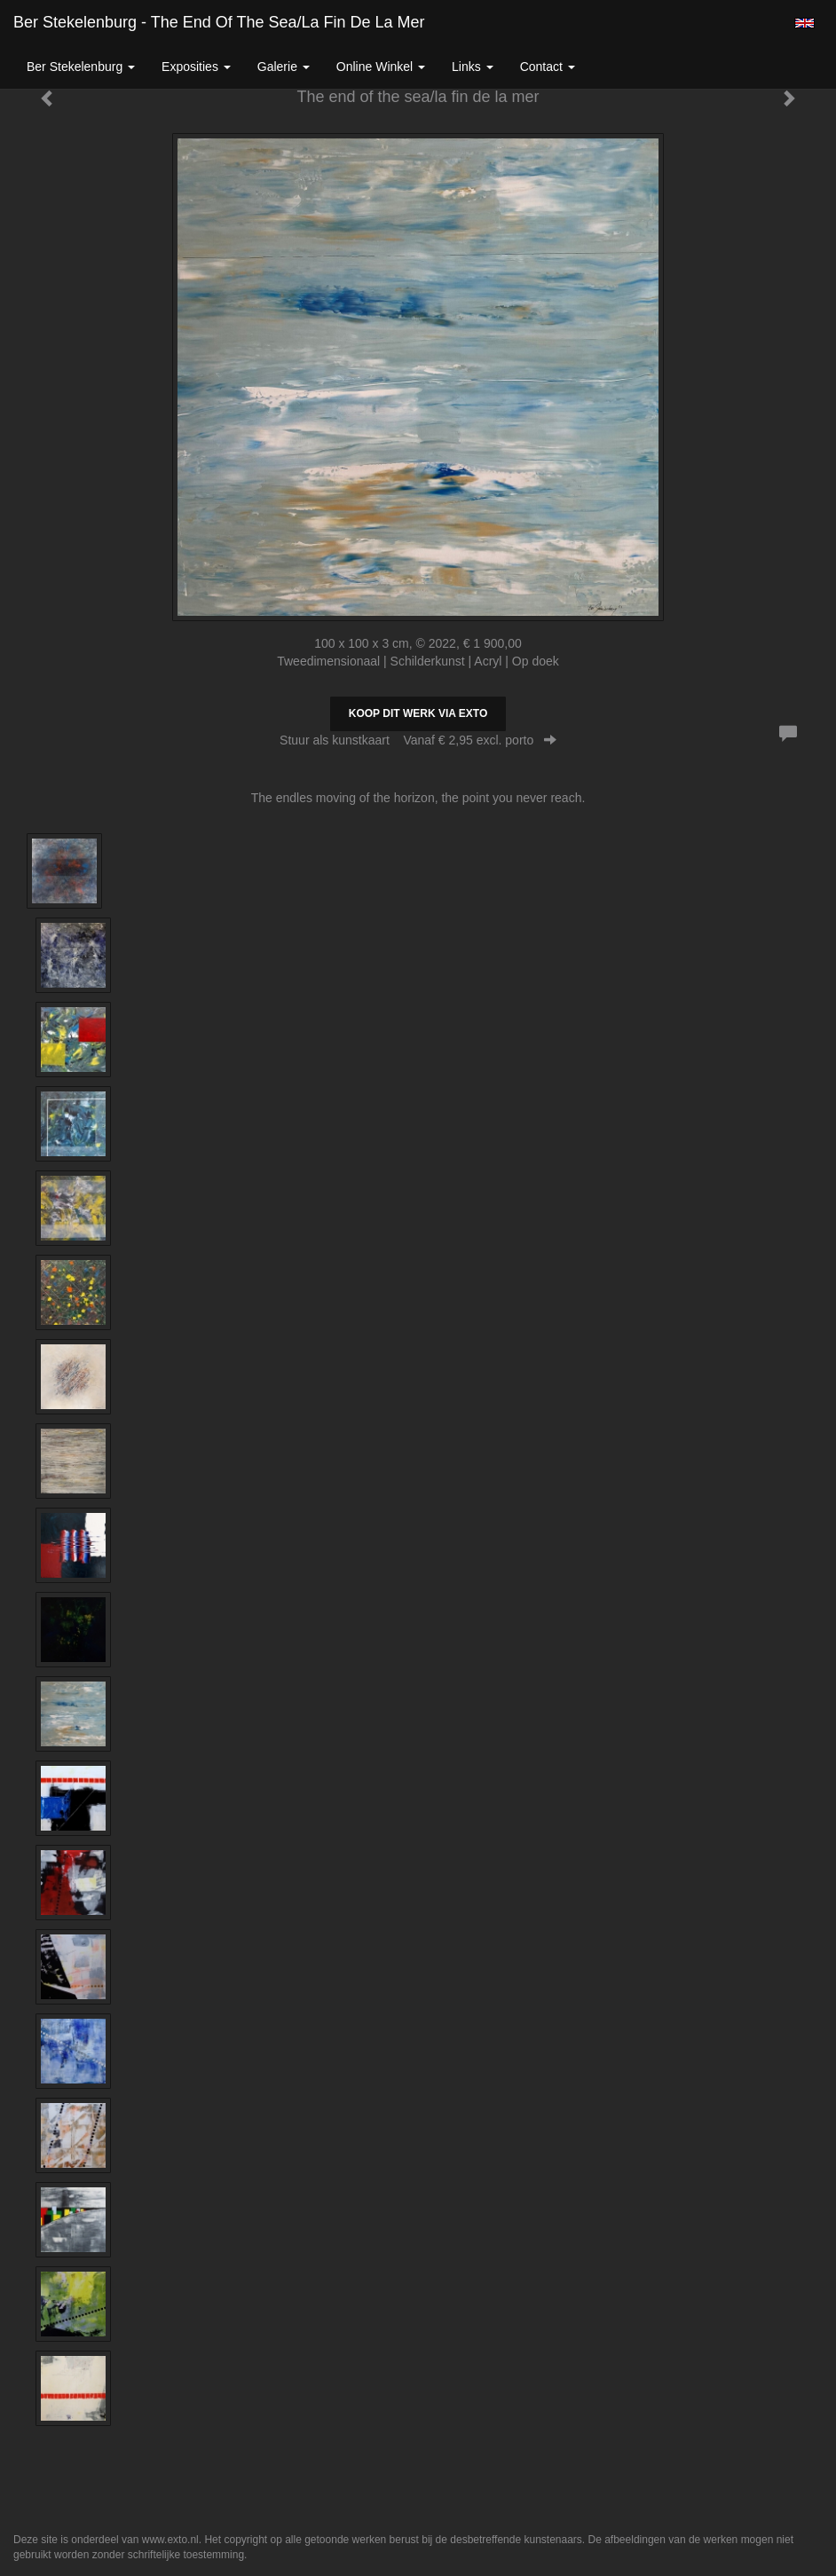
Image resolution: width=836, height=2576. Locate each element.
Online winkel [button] (380, 66)
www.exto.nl (170, 2539)
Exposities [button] (196, 66)
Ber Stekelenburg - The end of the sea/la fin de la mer (219, 22)
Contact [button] (547, 66)
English (804, 23)
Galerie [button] (283, 66)
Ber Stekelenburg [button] (81, 66)
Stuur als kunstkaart (418, 740)
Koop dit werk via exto (418, 713)
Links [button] (472, 66)
